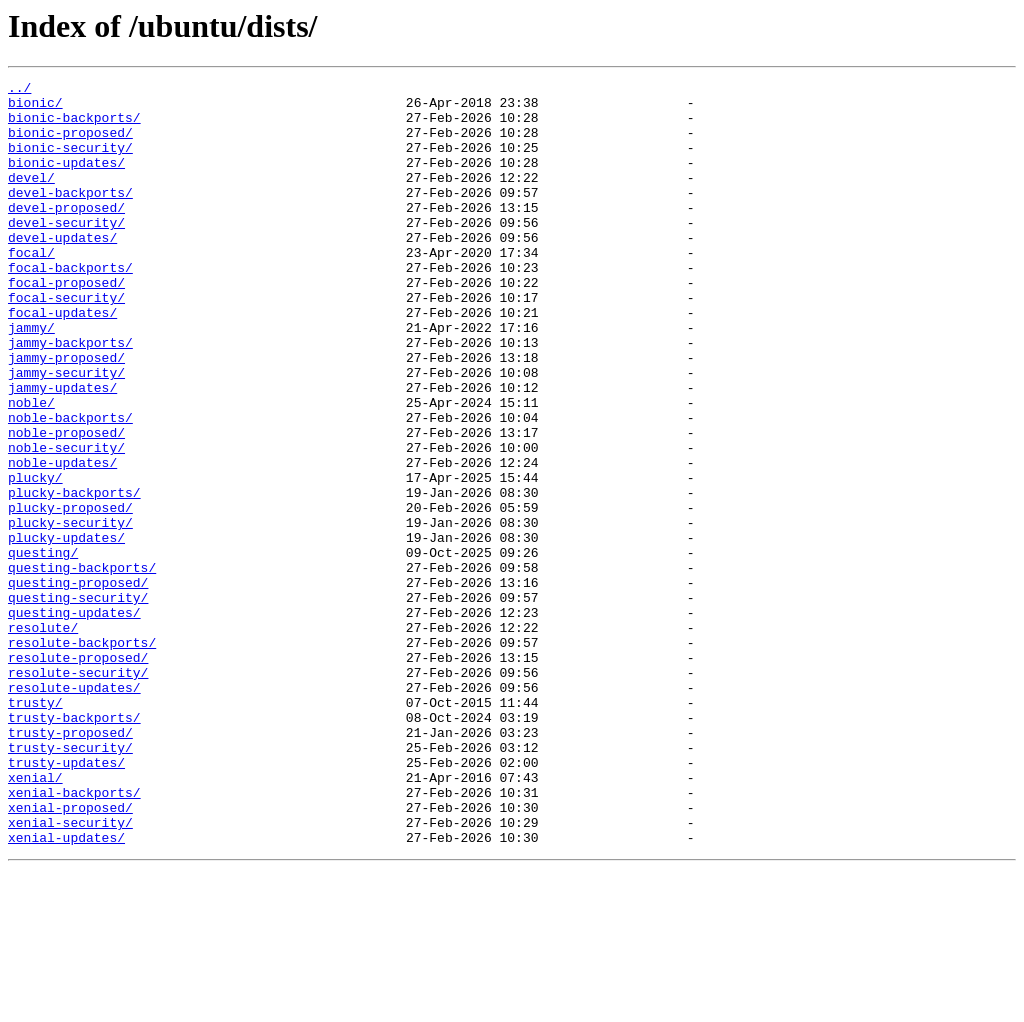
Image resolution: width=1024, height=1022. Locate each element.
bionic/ (35, 108)
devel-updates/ (62, 270)
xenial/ (35, 918)
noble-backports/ (70, 486)
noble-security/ (66, 522)
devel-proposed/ (66, 234)
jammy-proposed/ (66, 414)
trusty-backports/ (74, 846)
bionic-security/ (70, 162)
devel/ (31, 198)
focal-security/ (66, 342)
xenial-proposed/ (70, 954)
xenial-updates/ (66, 990)
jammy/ (31, 378)
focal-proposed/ (66, 324)
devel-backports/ (70, 216)
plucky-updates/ (66, 630)
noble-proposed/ (66, 504)
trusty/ (35, 828)
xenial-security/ (70, 972)
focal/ (31, 288)
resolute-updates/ (74, 810)
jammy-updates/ (62, 450)
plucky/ (35, 558)
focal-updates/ (62, 360)
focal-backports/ (70, 306)
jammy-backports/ (70, 396)
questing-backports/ (82, 666)
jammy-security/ (66, 432)
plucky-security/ (70, 612)
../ (19, 90)
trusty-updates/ (66, 900)
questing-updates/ (74, 720)
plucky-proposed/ (70, 594)
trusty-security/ (70, 882)
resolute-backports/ (82, 756)
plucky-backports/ (74, 576)
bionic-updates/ (66, 180)
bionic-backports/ (74, 126)
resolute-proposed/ (78, 774)
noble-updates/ (62, 540)
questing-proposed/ (78, 684)
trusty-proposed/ (70, 864)
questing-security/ (78, 702)
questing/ (43, 648)
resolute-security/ (78, 792)
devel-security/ (66, 252)
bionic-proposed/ (70, 144)
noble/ (31, 468)
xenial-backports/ (74, 936)
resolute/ (43, 738)
